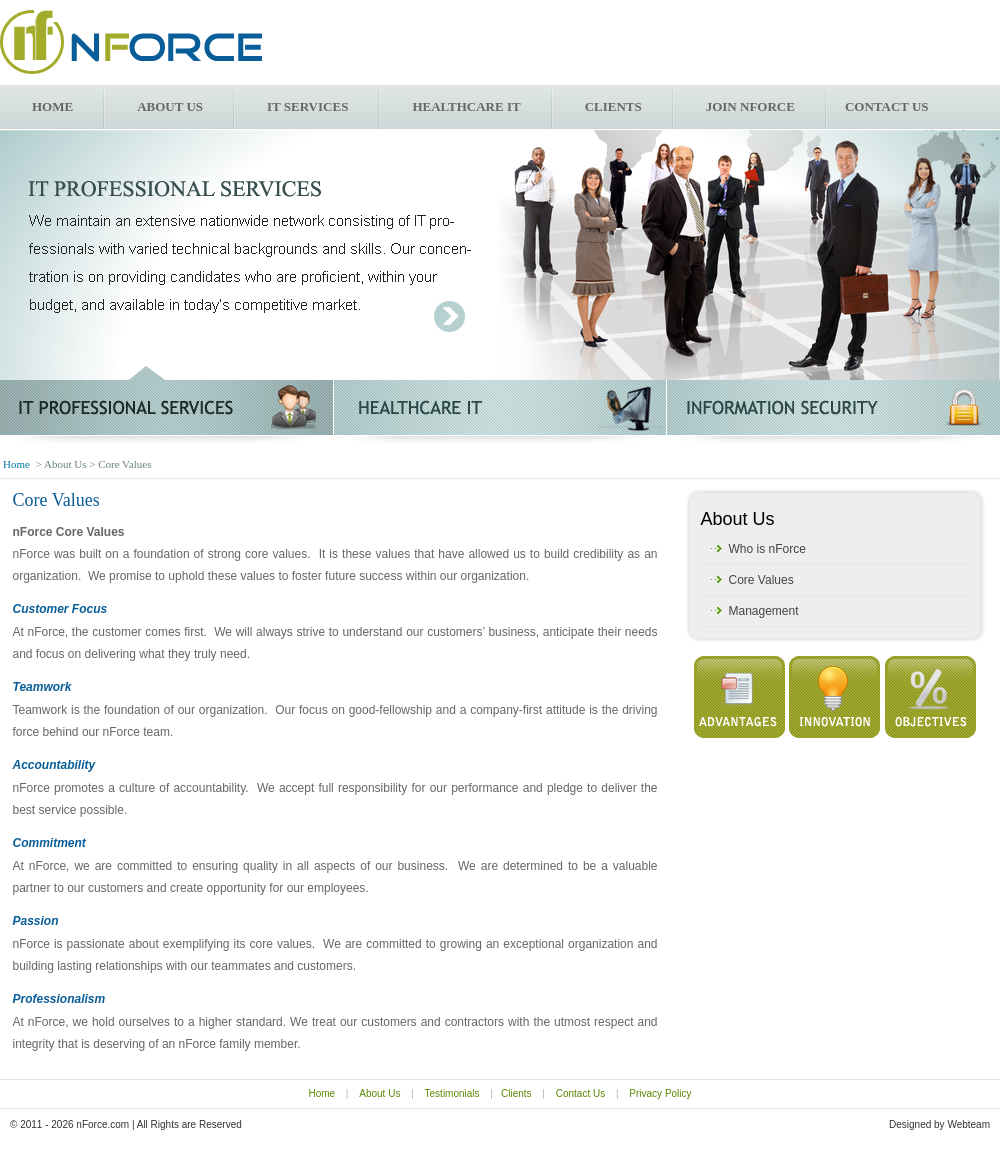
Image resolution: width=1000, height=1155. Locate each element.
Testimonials (452, 1093)
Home (52, 106)
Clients (613, 106)
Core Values (761, 580)
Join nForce (750, 106)
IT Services (307, 106)
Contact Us (580, 1093)
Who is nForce (767, 549)
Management (764, 611)
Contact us (887, 106)
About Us (170, 106)
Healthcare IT (466, 106)
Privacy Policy (660, 1093)
